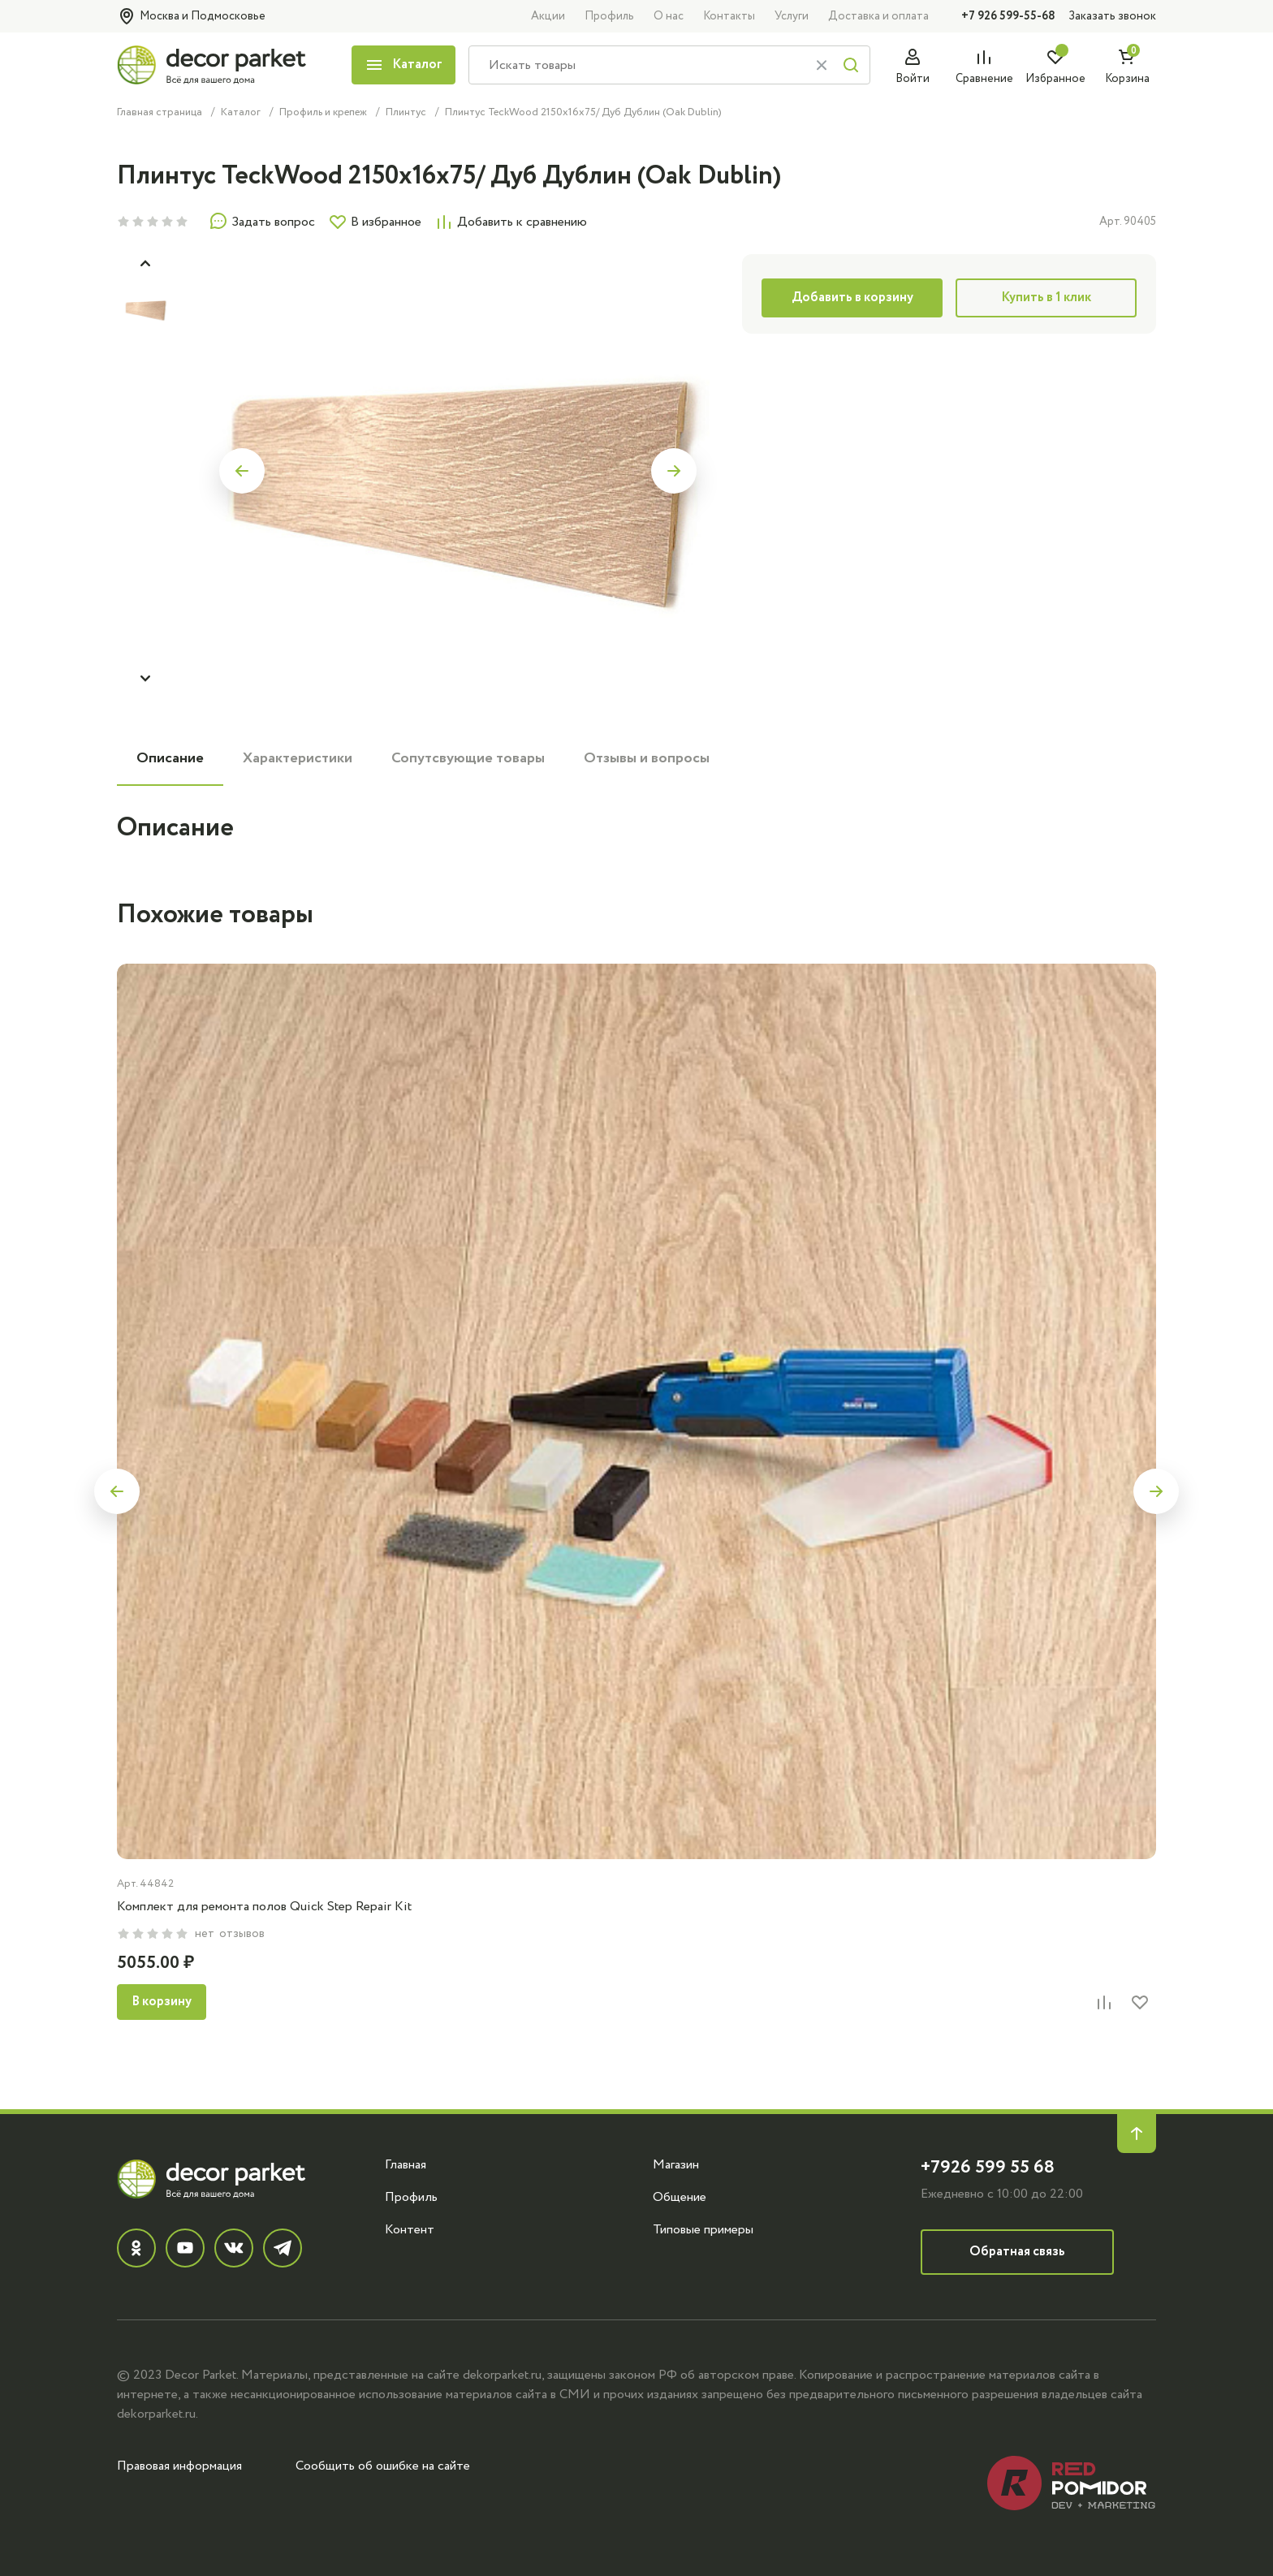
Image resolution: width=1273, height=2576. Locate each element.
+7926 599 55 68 (988, 2167)
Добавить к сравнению (510, 221)
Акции (548, 16)
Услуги (792, 16)
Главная (405, 2164)
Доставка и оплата (878, 16)
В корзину (162, 2001)
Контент (409, 2229)
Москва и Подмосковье (191, 16)
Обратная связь (1017, 2251)
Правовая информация (179, 2466)
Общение (679, 2197)
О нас (669, 16)
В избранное (374, 221)
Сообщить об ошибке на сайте (383, 2466)
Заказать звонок (1112, 16)
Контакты (729, 16)
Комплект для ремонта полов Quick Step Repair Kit (264, 1906)
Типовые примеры (703, 2229)
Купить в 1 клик (1046, 297)
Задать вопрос (262, 221)
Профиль (609, 16)
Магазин (676, 2164)
